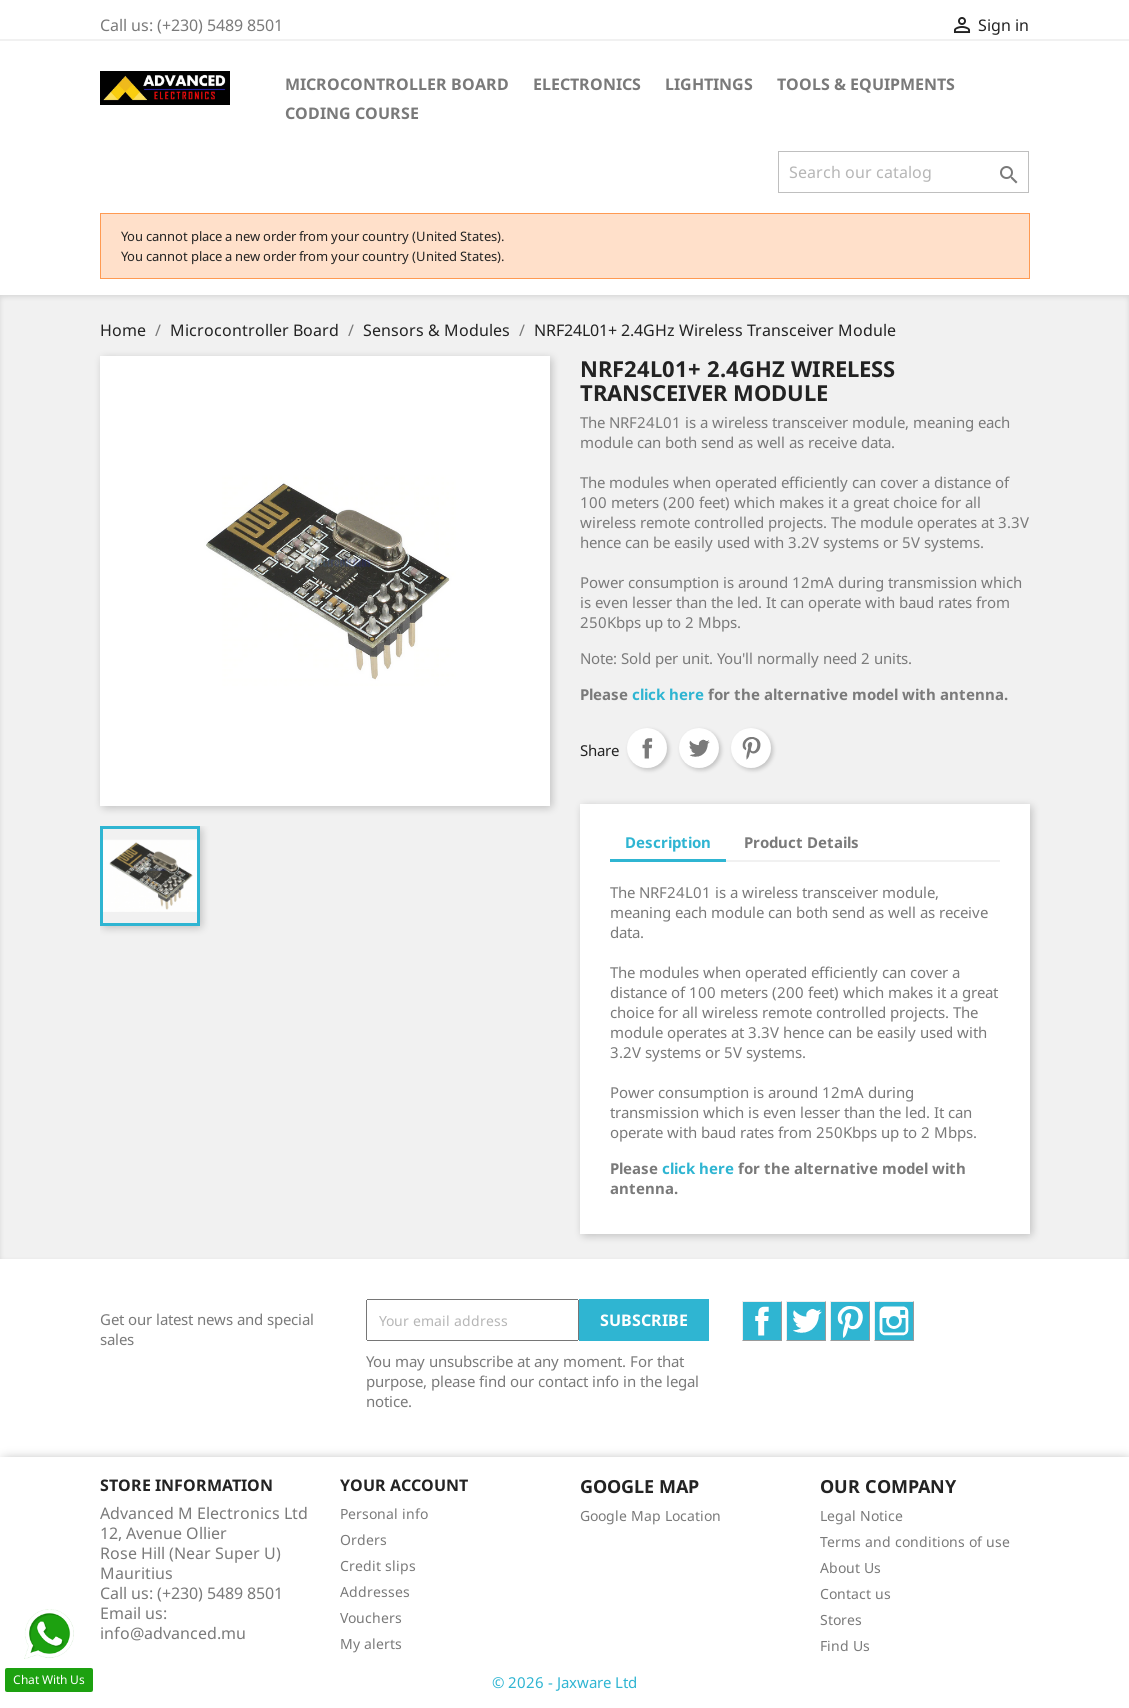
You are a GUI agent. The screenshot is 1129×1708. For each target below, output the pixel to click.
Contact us (855, 1593)
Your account (404, 1485)
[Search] (903, 172)
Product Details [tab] (801, 842)
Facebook (781, 1312)
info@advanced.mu (173, 1633)
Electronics (587, 84)
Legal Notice (861, 1515)
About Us (850, 1567)
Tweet (699, 748)
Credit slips (378, 1565)
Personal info (384, 1513)
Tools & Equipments (866, 84)
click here (668, 694)
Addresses (375, 1591)
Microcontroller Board (397, 84)
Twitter (825, 1312)
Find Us (845, 1645)
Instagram (913, 1312)
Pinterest (751, 748)
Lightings (709, 84)
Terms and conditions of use (915, 1541)
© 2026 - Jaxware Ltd (564, 1682)
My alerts (371, 1643)
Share (647, 748)
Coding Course (352, 113)
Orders (363, 1539)
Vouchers (371, 1617)
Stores (841, 1619)
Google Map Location (650, 1515)
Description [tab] (668, 842)
